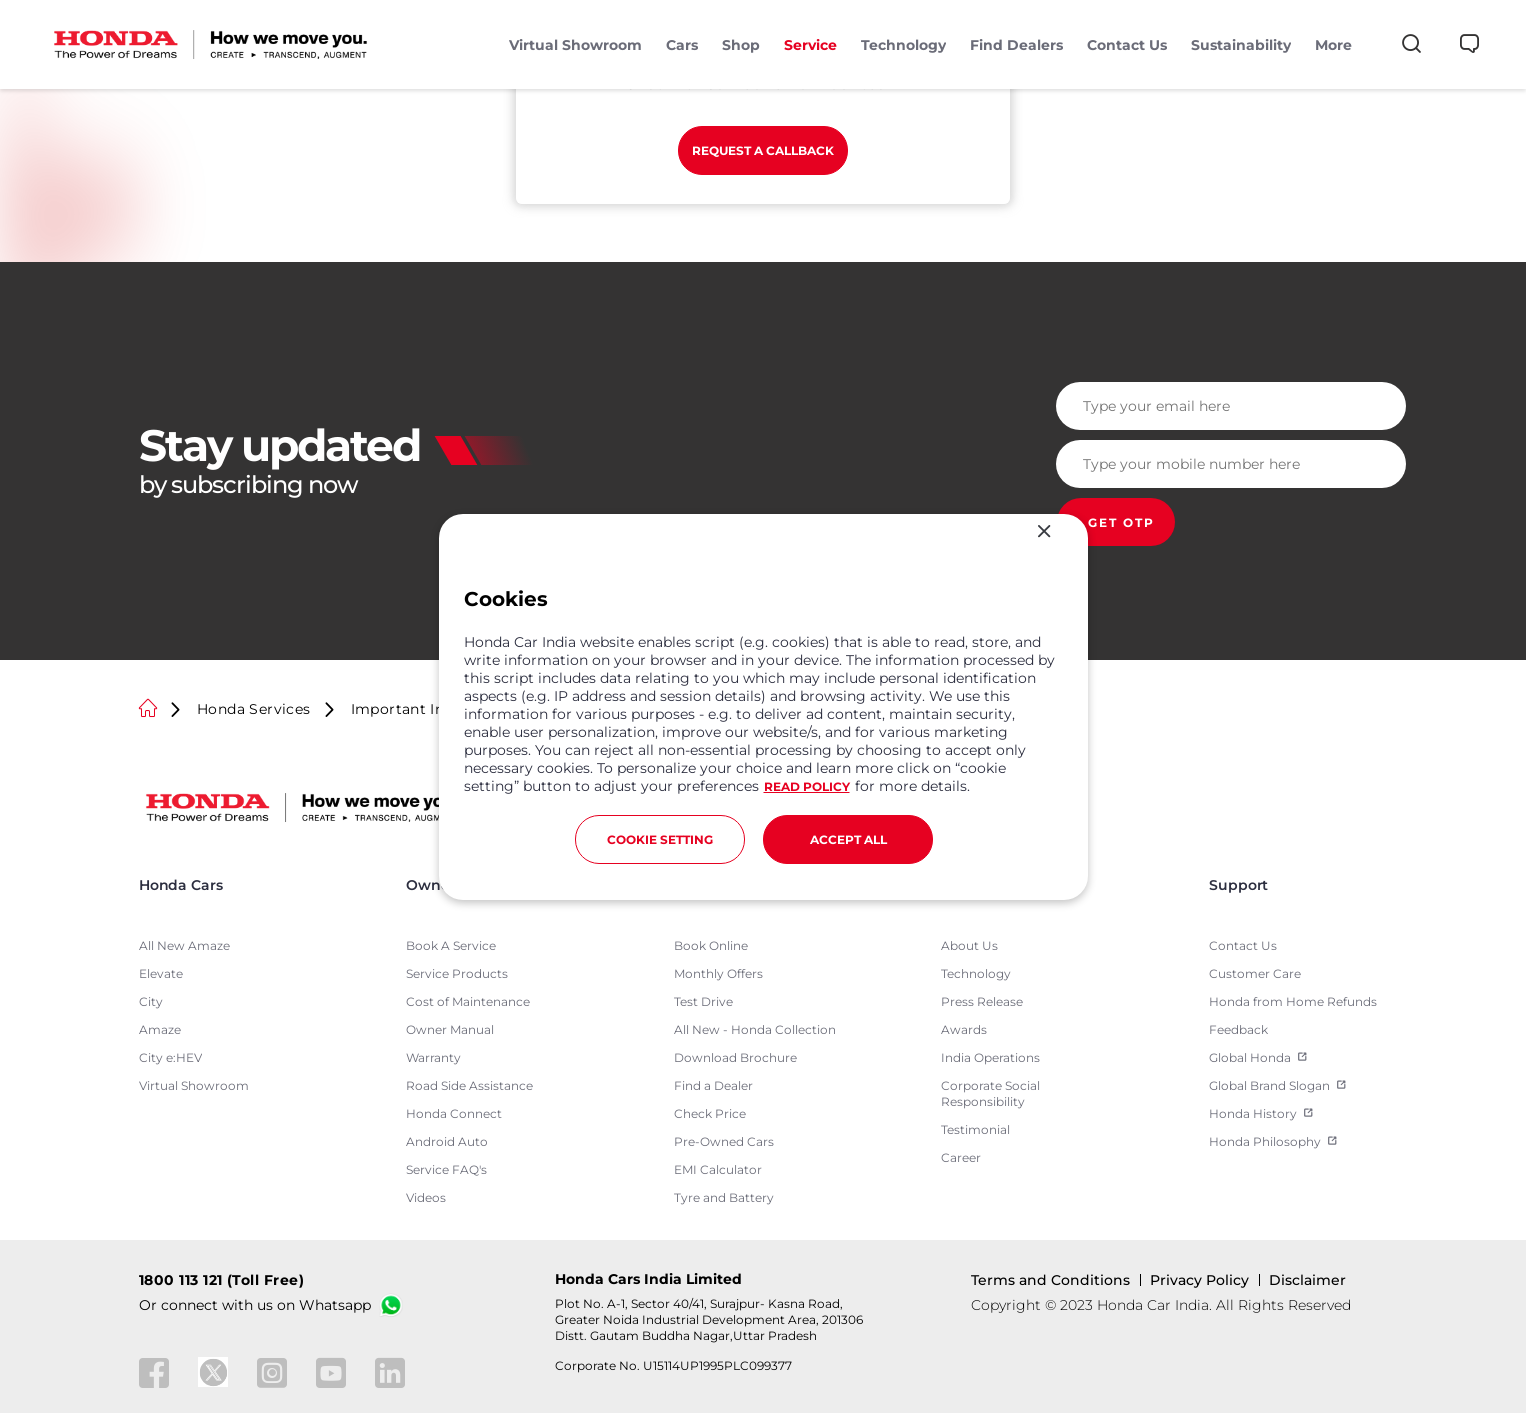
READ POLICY (807, 786)
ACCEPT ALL (848, 839)
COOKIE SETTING (660, 839)
